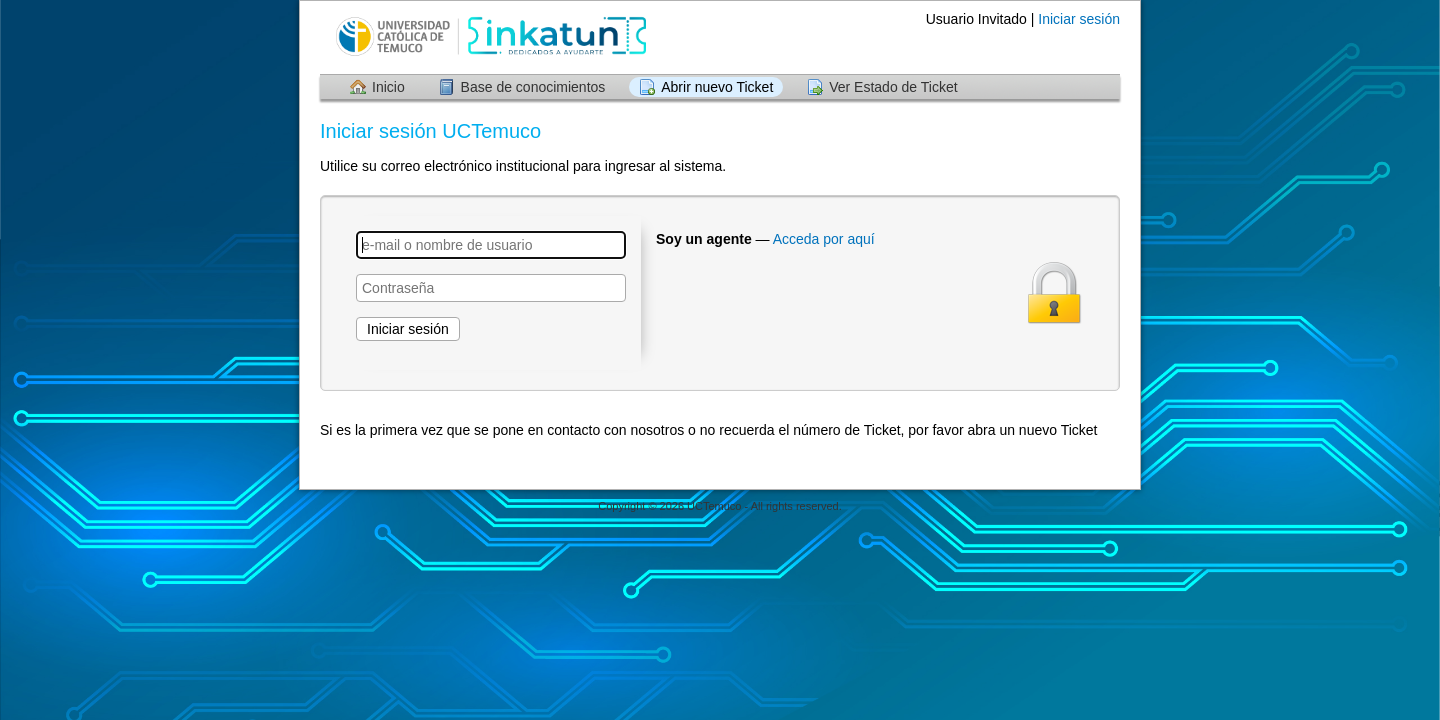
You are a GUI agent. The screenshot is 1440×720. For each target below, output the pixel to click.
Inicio (388, 87)
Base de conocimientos (533, 87)
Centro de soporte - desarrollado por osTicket (720, 525)
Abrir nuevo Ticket (717, 87)
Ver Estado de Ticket (893, 87)
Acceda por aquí (824, 239)
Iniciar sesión (1079, 19)
